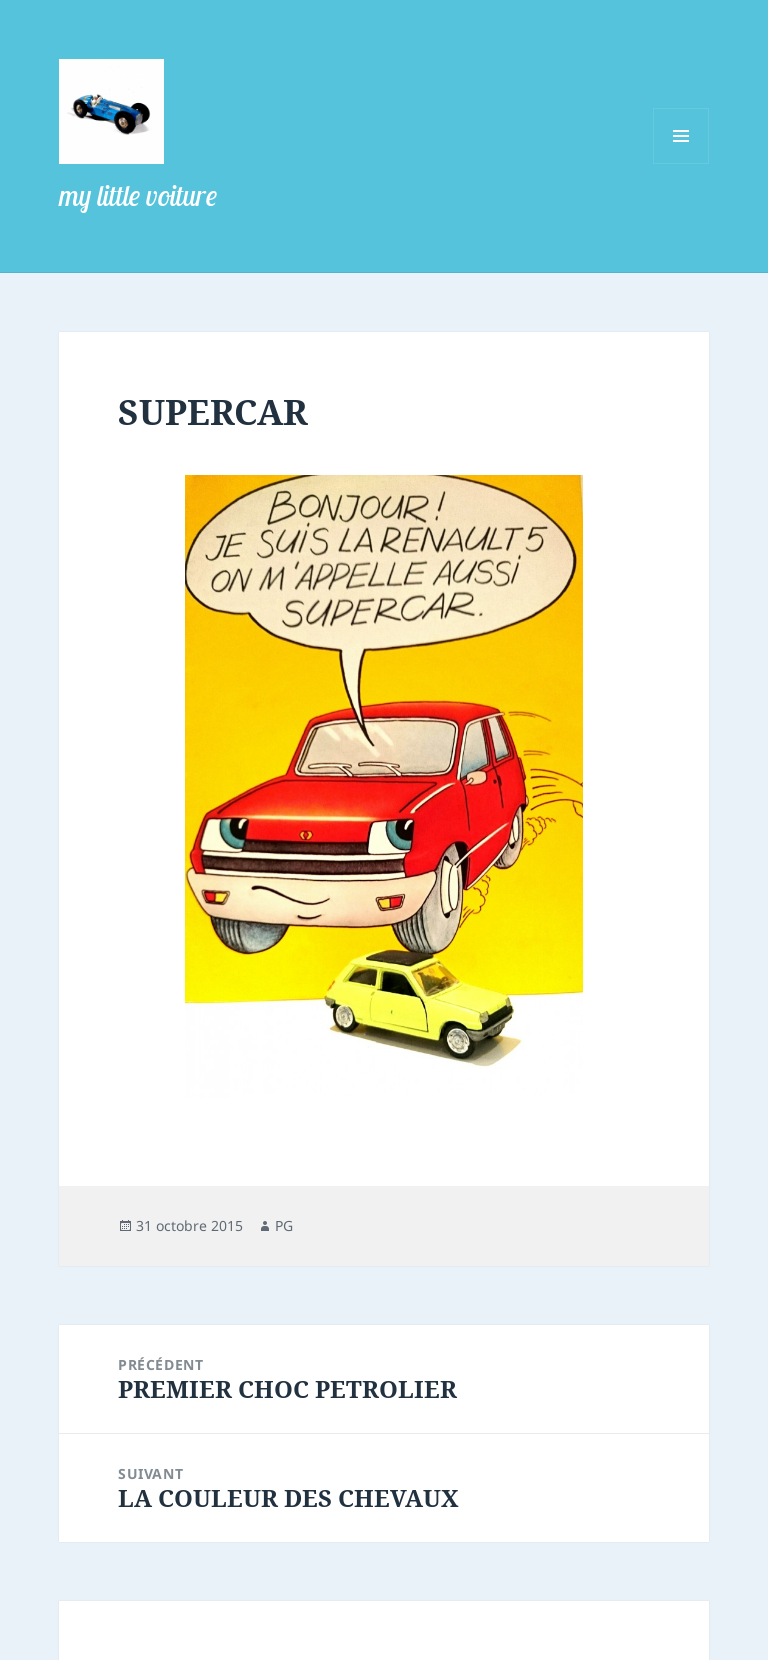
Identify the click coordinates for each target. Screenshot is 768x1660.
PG (284, 1225)
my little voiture (138, 195)
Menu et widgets (681, 163)
